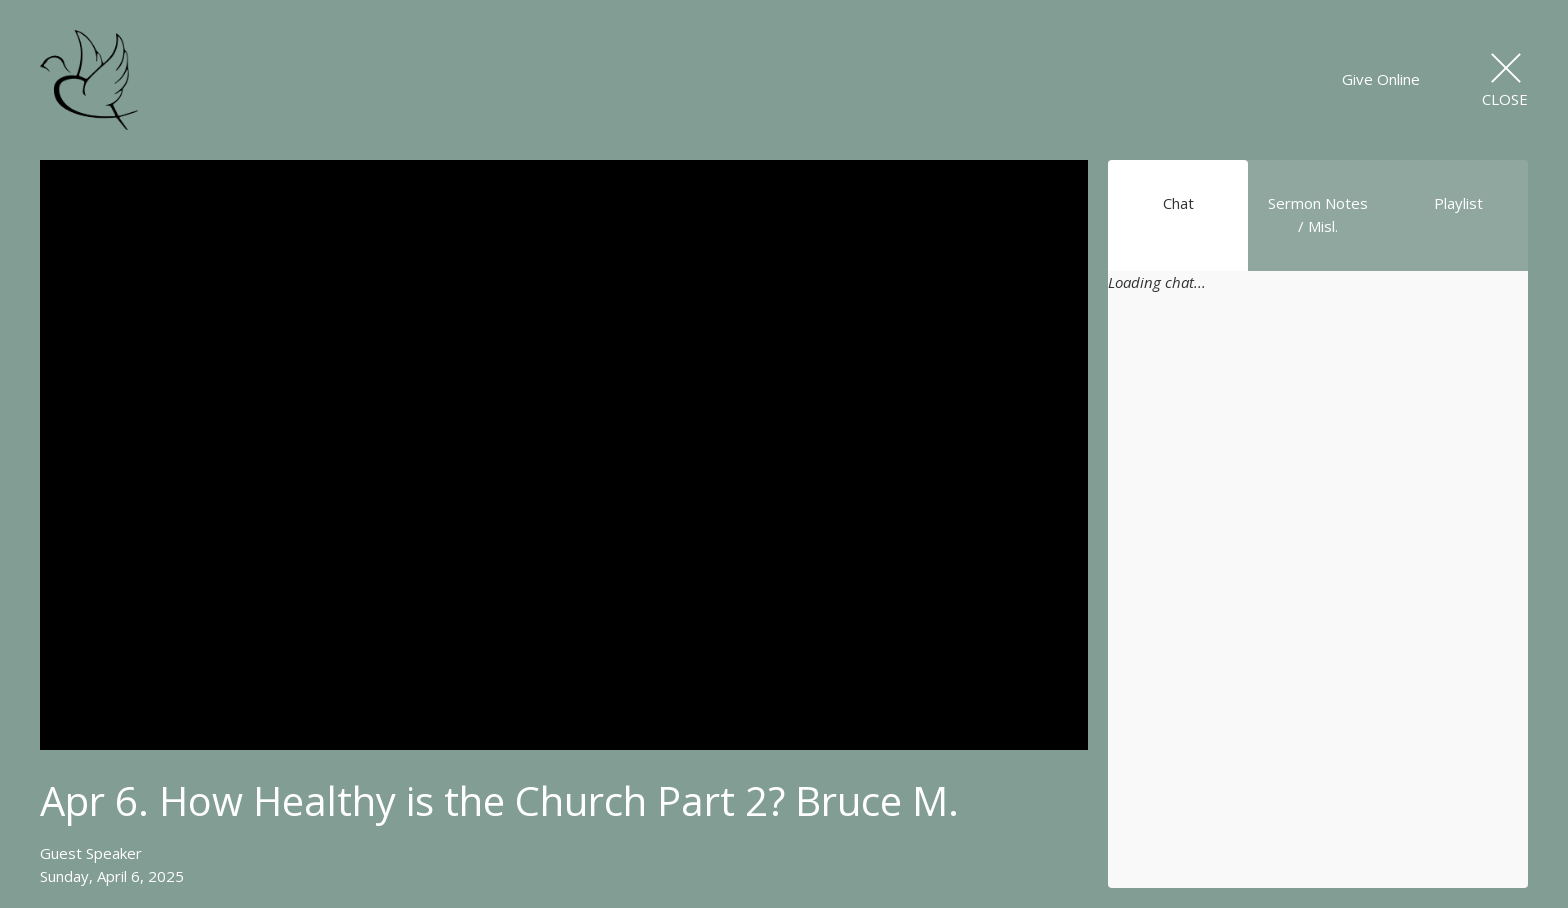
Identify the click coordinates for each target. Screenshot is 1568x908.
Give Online (1381, 79)
